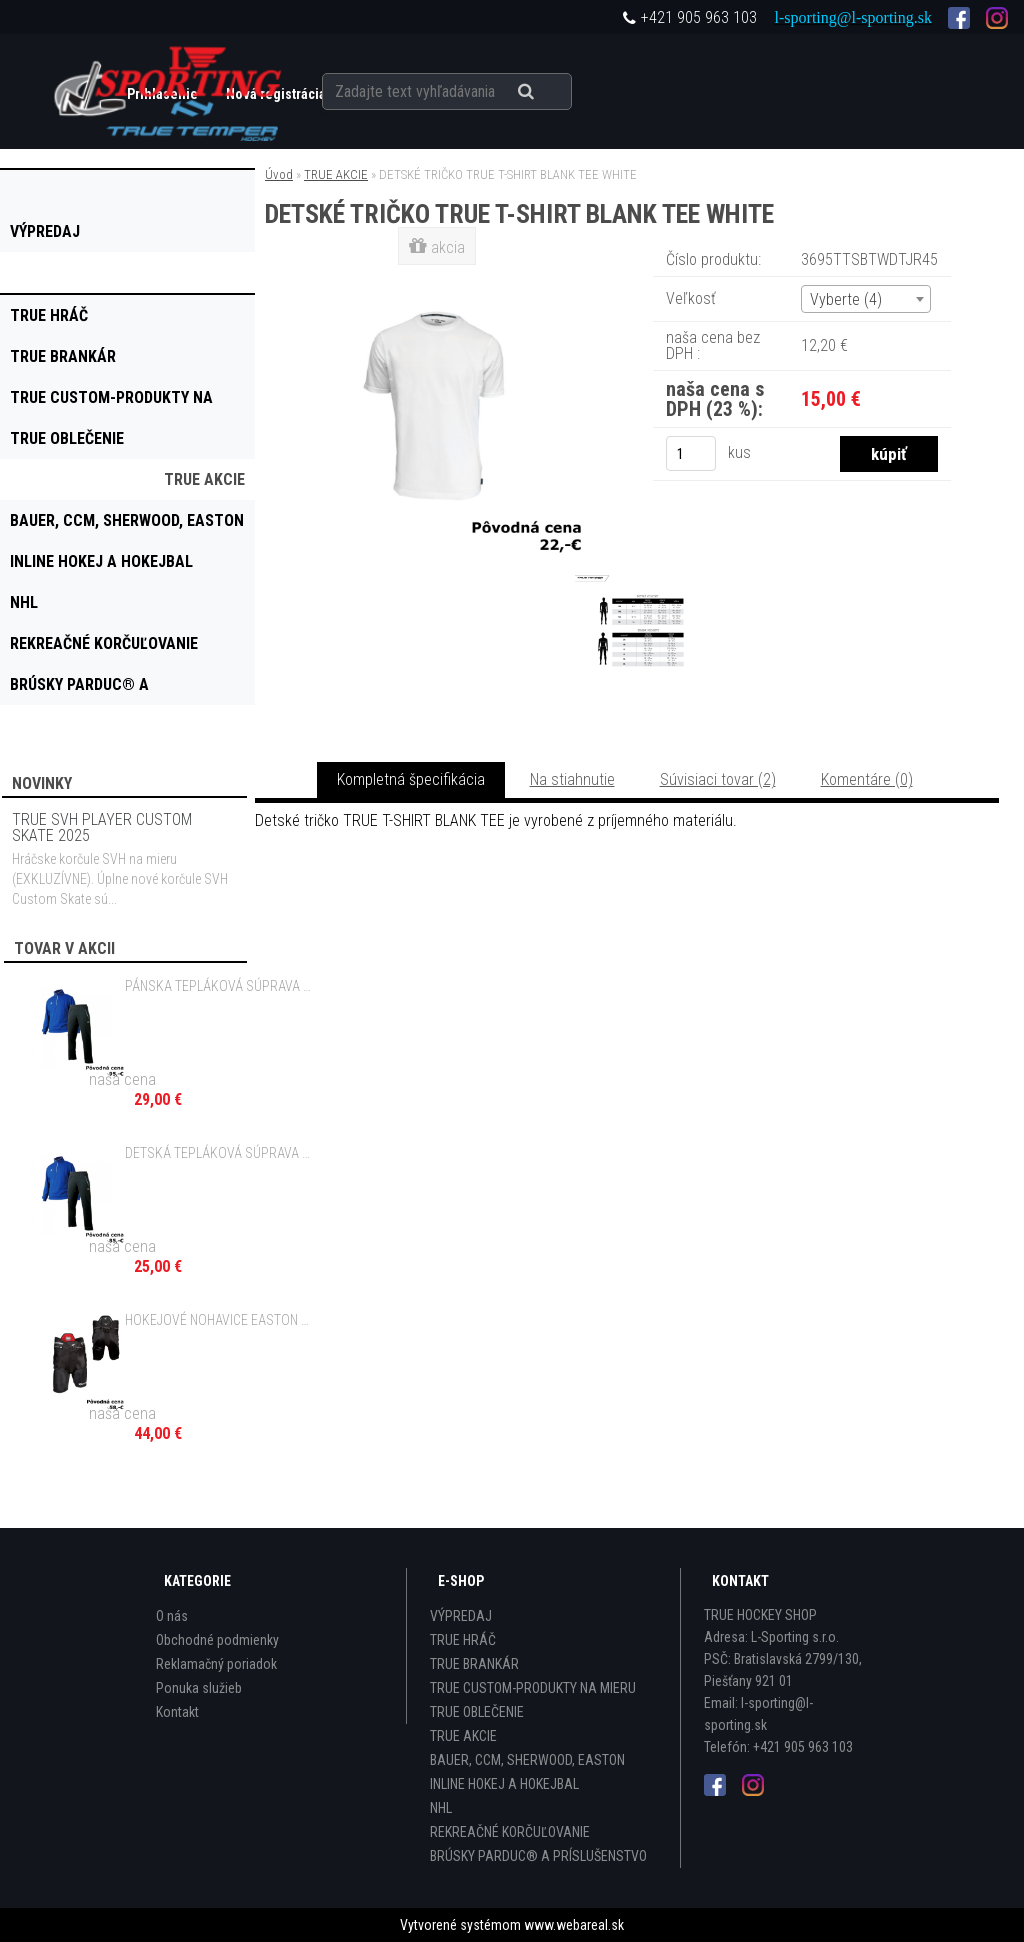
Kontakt (177, 1712)
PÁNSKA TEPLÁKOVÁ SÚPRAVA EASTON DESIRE (218, 986)
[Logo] (169, 91)
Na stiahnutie (572, 779)
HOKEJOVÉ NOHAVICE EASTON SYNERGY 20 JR (218, 1320)
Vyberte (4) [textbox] (846, 299)
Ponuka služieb (199, 1688)
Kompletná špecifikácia (411, 779)
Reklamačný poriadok (216, 1664)
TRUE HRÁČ (463, 1640)
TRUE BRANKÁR (474, 1664)
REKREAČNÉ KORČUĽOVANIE (510, 1832)
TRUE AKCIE (336, 174)
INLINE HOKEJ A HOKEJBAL (504, 1784)
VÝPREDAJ (461, 1616)
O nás (172, 1616)
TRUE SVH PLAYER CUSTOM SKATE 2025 (102, 827)
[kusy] (691, 453)
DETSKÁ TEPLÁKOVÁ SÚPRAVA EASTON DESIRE (218, 1153)
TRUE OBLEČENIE (477, 1712)
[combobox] (866, 299)
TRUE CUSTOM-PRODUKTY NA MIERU (533, 1688)
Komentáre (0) (867, 779)
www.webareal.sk (574, 1925)
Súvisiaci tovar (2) (718, 779)
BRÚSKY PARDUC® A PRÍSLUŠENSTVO (538, 1856)
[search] (550, 92)
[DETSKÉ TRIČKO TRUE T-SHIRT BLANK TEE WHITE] (439, 274)
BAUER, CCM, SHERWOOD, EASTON (527, 1760)
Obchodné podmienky (217, 1640)
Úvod (279, 174)
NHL (441, 1808)
